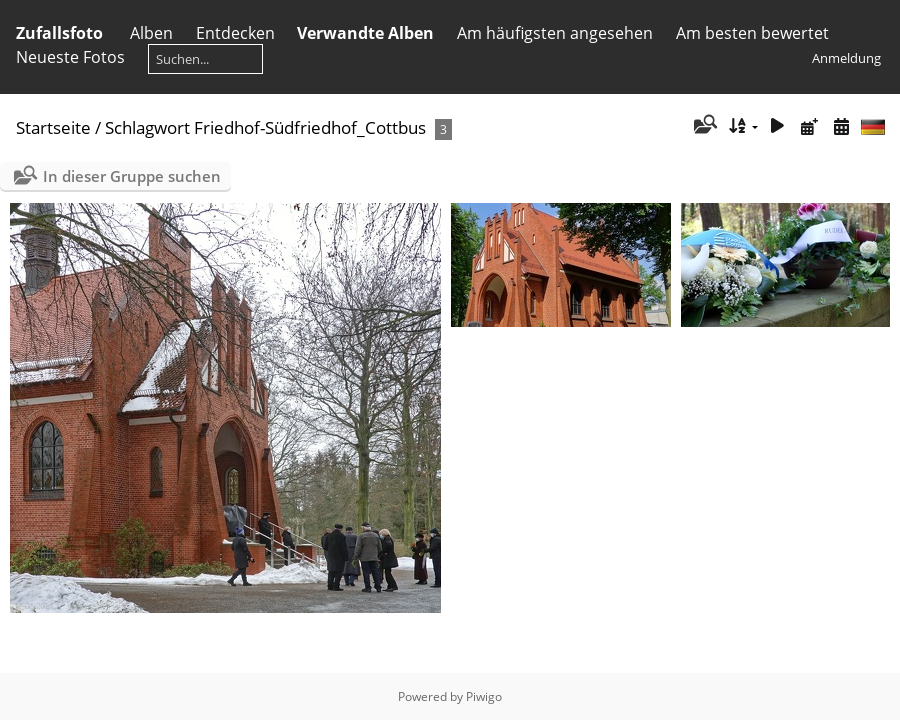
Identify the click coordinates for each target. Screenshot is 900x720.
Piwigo (484, 696)
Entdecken (235, 33)
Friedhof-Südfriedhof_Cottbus (310, 127)
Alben (151, 33)
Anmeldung (846, 58)
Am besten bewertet (752, 33)
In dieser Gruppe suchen (132, 176)
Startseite (53, 127)
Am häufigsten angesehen (555, 33)
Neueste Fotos (70, 57)
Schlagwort (147, 127)
